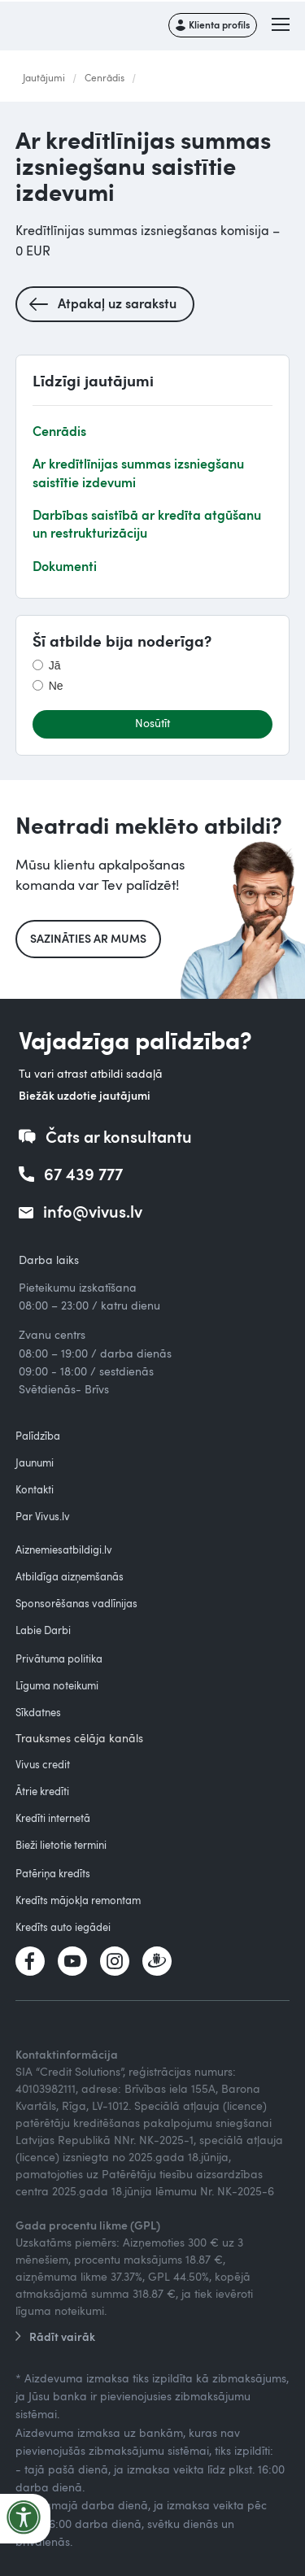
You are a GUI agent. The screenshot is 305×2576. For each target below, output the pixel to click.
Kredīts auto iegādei (63, 1927)
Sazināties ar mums (88, 938)
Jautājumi (44, 77)
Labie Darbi (43, 1630)
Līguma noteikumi (56, 1685)
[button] (282, 25)
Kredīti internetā (52, 1818)
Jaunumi (34, 1462)
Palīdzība (37, 1435)
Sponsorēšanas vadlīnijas (76, 1603)
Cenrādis (104, 77)
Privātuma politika (58, 1658)
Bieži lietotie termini (61, 1844)
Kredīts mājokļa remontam (78, 1900)
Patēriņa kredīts (52, 1873)
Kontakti (34, 1489)
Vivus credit (42, 1764)
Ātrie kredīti (42, 1791)
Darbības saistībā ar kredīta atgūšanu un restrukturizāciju (147, 523)
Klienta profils (219, 24)
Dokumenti (65, 565)
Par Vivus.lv (42, 1516)
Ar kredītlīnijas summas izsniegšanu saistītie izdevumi (138, 472)
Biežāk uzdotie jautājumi (84, 1095)
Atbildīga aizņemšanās (69, 1576)
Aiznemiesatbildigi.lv (63, 1549)
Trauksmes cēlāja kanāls (79, 1738)
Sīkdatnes (38, 1712)
